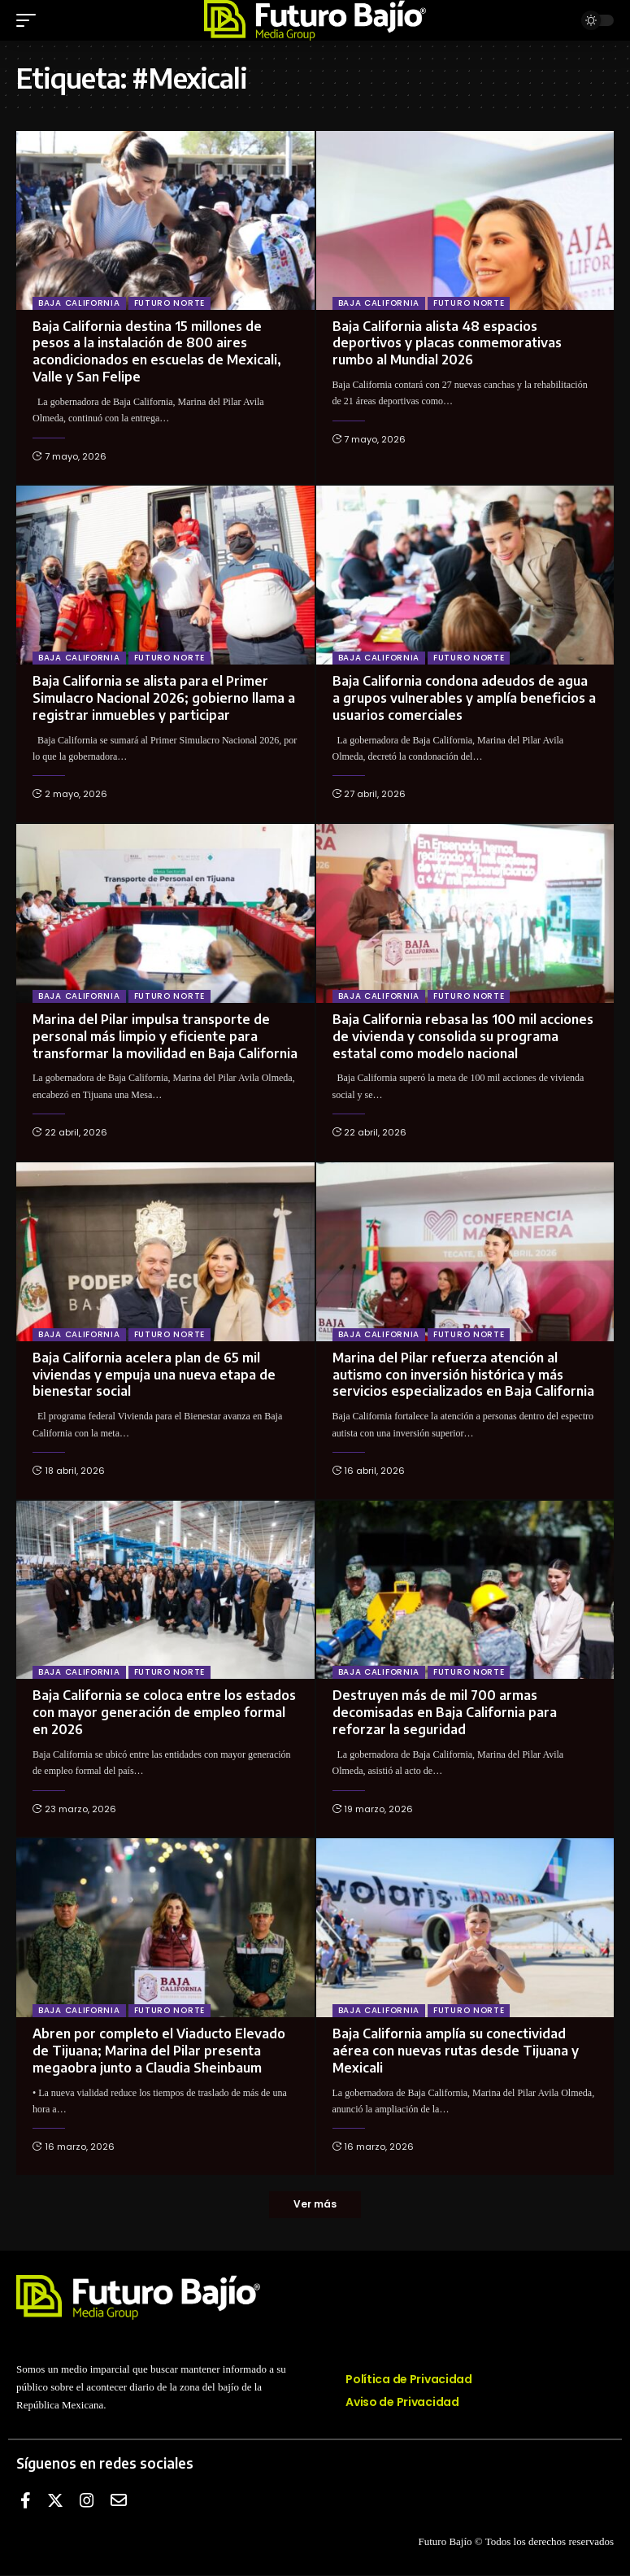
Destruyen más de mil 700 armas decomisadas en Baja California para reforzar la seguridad (444, 1712)
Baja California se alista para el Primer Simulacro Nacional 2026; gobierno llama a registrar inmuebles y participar (164, 698)
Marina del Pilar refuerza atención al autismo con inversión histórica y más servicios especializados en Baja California (463, 1374)
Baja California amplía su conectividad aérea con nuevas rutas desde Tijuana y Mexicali (455, 2050)
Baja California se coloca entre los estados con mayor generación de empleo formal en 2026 (164, 1712)
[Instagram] (87, 2501)
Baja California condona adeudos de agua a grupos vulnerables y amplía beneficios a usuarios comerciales (464, 698)
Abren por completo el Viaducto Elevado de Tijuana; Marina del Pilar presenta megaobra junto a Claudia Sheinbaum (159, 2050)
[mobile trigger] (30, 20)
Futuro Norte (169, 303)
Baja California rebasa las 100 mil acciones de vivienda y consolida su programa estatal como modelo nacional (462, 1036)
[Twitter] (55, 2501)
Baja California (79, 303)
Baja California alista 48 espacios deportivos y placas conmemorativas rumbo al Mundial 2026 (447, 343)
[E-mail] (118, 2501)
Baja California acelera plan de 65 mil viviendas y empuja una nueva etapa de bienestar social (154, 1374)
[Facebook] (25, 2501)
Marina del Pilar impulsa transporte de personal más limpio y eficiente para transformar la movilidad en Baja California (165, 1036)
